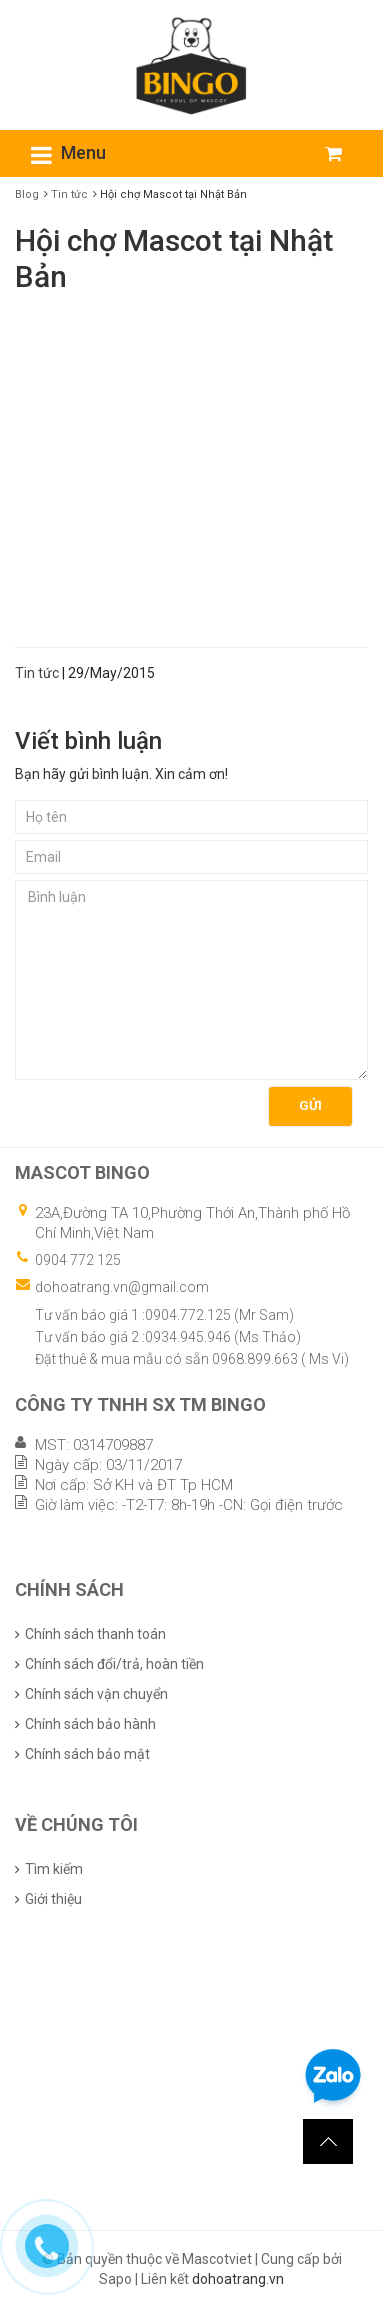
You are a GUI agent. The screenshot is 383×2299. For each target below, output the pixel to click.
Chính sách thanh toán (95, 1634)
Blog (27, 194)
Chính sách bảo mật (87, 1754)
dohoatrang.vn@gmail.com (122, 1287)
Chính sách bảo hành (90, 1724)
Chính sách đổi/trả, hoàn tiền (114, 1664)
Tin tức (69, 194)
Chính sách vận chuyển (96, 1694)
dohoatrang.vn (238, 2279)
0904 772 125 (78, 1260)
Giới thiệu (53, 1899)
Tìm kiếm (54, 1869)
